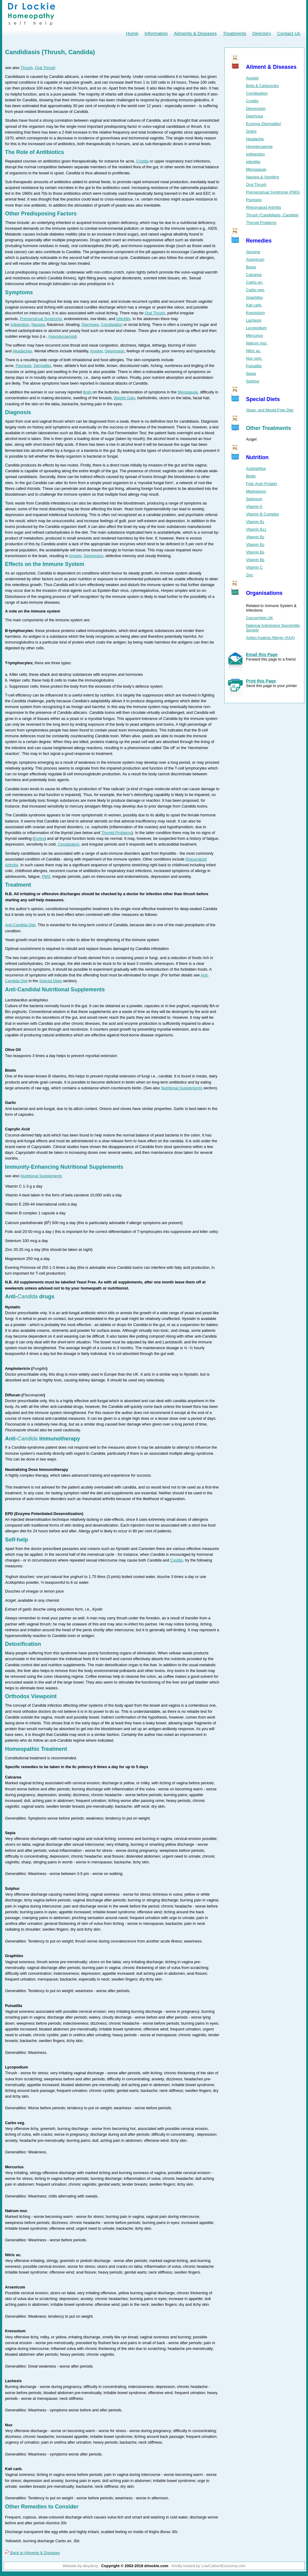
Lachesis (253, 320)
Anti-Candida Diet (20, 925)
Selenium (254, 499)
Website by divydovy (80, 2566)
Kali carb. (254, 305)
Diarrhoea (90, 324)
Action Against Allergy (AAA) (270, 637)
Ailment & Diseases (271, 67)
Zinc (249, 575)
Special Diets (50, 981)
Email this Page (262, 654)
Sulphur (252, 381)
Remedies (259, 241)
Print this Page (261, 681)
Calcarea (253, 274)
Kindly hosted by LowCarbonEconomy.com (208, 2566)
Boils (87, 392)
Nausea (38, 324)
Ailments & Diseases (195, 33)
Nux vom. (254, 358)
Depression (114, 351)
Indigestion (19, 324)
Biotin (251, 476)
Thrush (27, 67)
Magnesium (256, 491)
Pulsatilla (253, 366)
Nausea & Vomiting (262, 177)
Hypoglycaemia (61, 336)
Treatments (234, 33)
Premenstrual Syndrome (41, 318)
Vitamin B (255, 521)
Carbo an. (254, 282)
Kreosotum (255, 312)
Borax (251, 267)
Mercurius (254, 335)
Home (132, 33)
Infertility (123, 318)
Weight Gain (124, 398)
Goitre (39, 838)
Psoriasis (23, 365)
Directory (261, 33)
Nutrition (257, 457)
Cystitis (142, 161)
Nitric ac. (253, 350)
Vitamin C (254, 567)
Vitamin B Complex (262, 514)
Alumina (253, 252)
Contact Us (288, 33)
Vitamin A (254, 506)
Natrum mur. (256, 343)
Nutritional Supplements (181, 1088)
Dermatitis (42, 365)
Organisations (264, 593)
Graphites (254, 297)
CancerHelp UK (259, 618)
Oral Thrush (45, 67)
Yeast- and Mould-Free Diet (269, 410)
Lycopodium (256, 328)
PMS (46, 876)
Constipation (112, 324)
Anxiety (96, 351)
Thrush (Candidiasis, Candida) (272, 215)
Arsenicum (255, 259)
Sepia (251, 373)
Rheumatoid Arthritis (263, 207)
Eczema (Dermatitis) (263, 123)
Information (156, 33)
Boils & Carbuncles (262, 85)
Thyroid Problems (116, 832)
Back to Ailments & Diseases (32, 2552)
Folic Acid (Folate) (261, 483)
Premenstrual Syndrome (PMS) (273, 192)
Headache (255, 139)
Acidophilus (256, 468)
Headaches (22, 351)
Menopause (188, 392)
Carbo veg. (255, 290)
